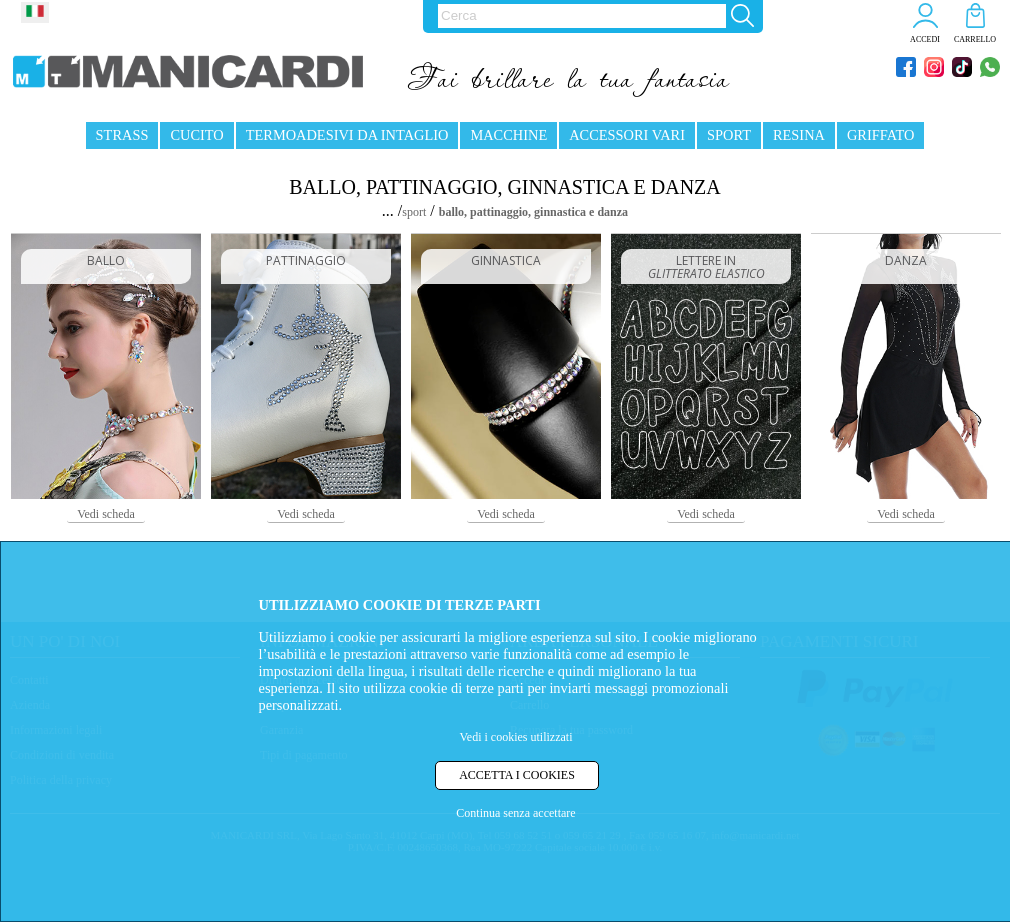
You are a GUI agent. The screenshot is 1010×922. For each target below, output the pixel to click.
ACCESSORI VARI (627, 135)
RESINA (799, 135)
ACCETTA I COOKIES (517, 775)
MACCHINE (508, 135)
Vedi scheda (106, 514)
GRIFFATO (880, 135)
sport (414, 212)
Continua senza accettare (515, 813)
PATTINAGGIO (306, 260)
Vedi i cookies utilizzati (516, 737)
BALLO (106, 260)
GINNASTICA (506, 260)
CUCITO (196, 135)
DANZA (906, 260)
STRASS (122, 135)
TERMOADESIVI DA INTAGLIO (347, 135)
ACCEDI (925, 39)
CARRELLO (975, 39)
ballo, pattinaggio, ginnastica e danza (533, 212)
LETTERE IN (706, 267)
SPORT (729, 135)
